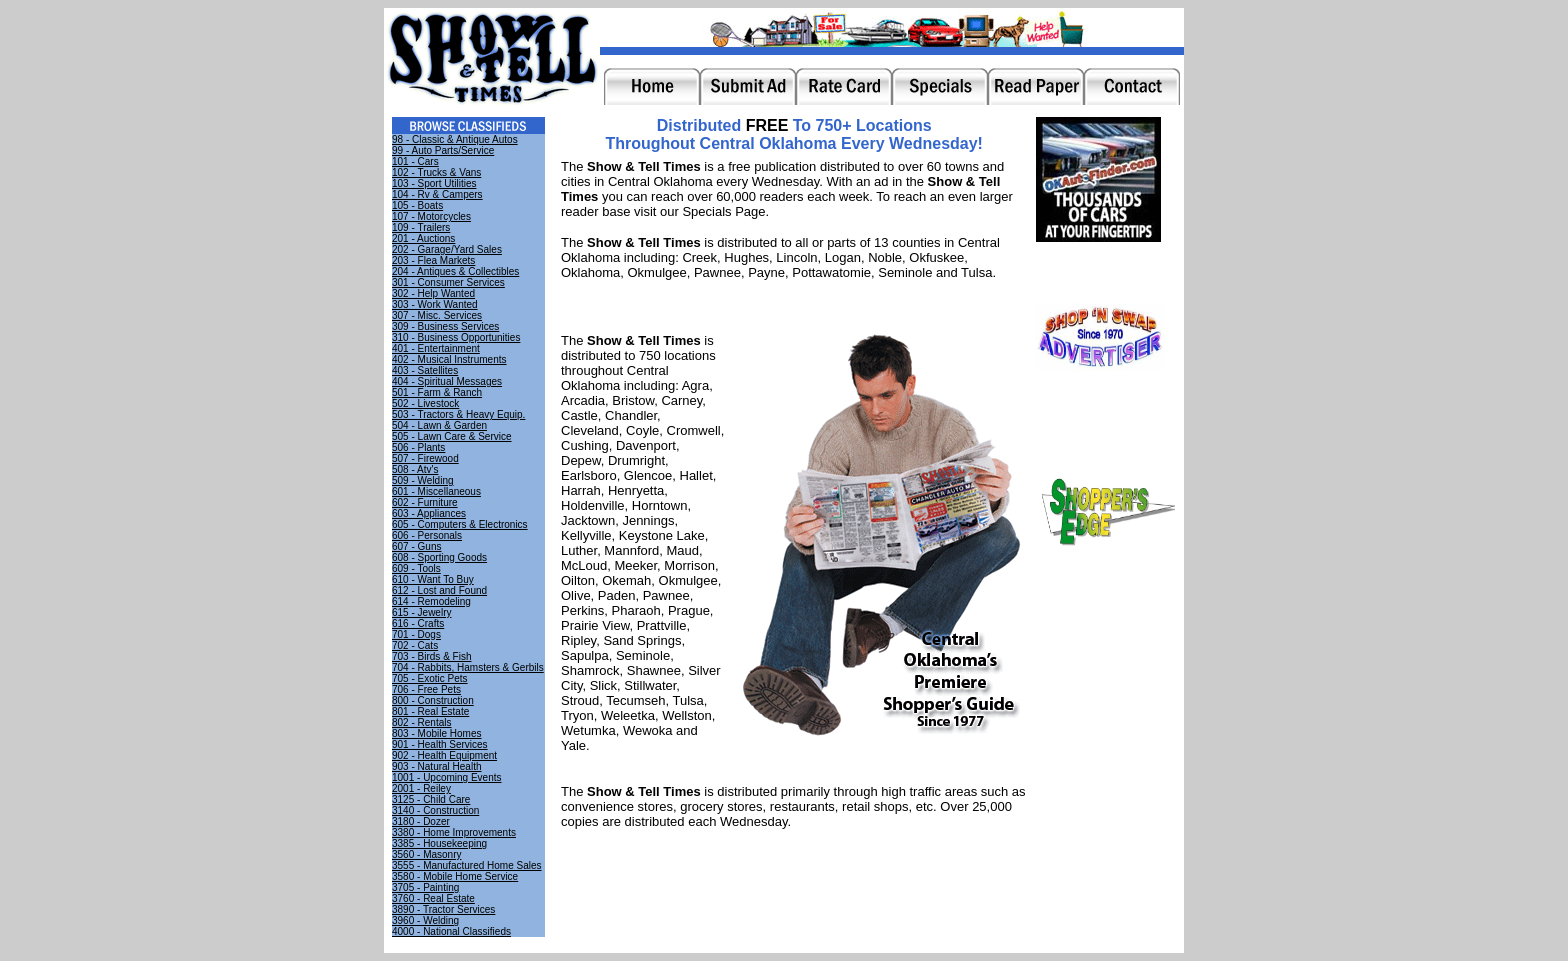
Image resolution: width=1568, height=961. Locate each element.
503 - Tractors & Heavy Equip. (458, 414)
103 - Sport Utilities (434, 183)
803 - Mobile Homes (436, 733)
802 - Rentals (421, 722)
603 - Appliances (429, 513)
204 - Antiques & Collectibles (455, 271)
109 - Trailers (421, 227)
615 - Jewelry (421, 612)
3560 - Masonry (426, 854)
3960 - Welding (425, 920)
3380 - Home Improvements (454, 832)
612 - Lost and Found (439, 590)
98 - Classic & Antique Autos (455, 139)
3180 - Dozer (421, 821)
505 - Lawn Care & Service (452, 436)
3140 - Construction (435, 810)
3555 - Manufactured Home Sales (467, 865)
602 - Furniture (425, 502)
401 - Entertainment (436, 348)
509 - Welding (423, 480)
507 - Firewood (425, 458)
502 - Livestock (425, 403)
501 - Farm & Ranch (437, 392)
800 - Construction (433, 700)
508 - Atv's (415, 469)
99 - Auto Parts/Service (443, 150)
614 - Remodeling (431, 601)
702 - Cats (415, 645)
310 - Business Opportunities (456, 337)
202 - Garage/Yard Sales (447, 249)
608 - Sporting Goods (439, 557)
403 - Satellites (425, 370)
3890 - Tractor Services (443, 909)
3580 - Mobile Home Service (455, 876)
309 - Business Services (445, 326)
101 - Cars (415, 161)
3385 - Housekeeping (439, 843)
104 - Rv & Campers (437, 194)
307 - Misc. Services (437, 315)
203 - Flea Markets (433, 260)
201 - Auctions (423, 238)
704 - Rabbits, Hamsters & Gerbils (468, 667)
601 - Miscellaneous (436, 491)
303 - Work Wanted (435, 304)
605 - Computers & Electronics (460, 524)
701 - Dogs (416, 634)
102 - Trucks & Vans (436, 172)
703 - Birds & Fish (431, 656)
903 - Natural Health (437, 766)
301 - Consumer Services (448, 282)
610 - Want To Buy (433, 579)
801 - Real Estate (430, 711)
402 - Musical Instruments (449, 359)
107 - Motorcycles (431, 216)
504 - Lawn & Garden (439, 425)
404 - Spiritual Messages (447, 381)
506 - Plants (418, 447)
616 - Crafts (418, 623)
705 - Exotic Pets (430, 678)
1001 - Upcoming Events (447, 777)
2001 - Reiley (421, 788)
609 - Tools (416, 568)
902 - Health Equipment (444, 755)
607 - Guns (416, 546)
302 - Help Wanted (433, 293)
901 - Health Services (440, 744)
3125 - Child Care (431, 799)
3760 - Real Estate (433, 898)
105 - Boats (417, 205)
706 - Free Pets (426, 689)
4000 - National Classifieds (451, 931)
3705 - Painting (425, 887)
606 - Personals (427, 535)
